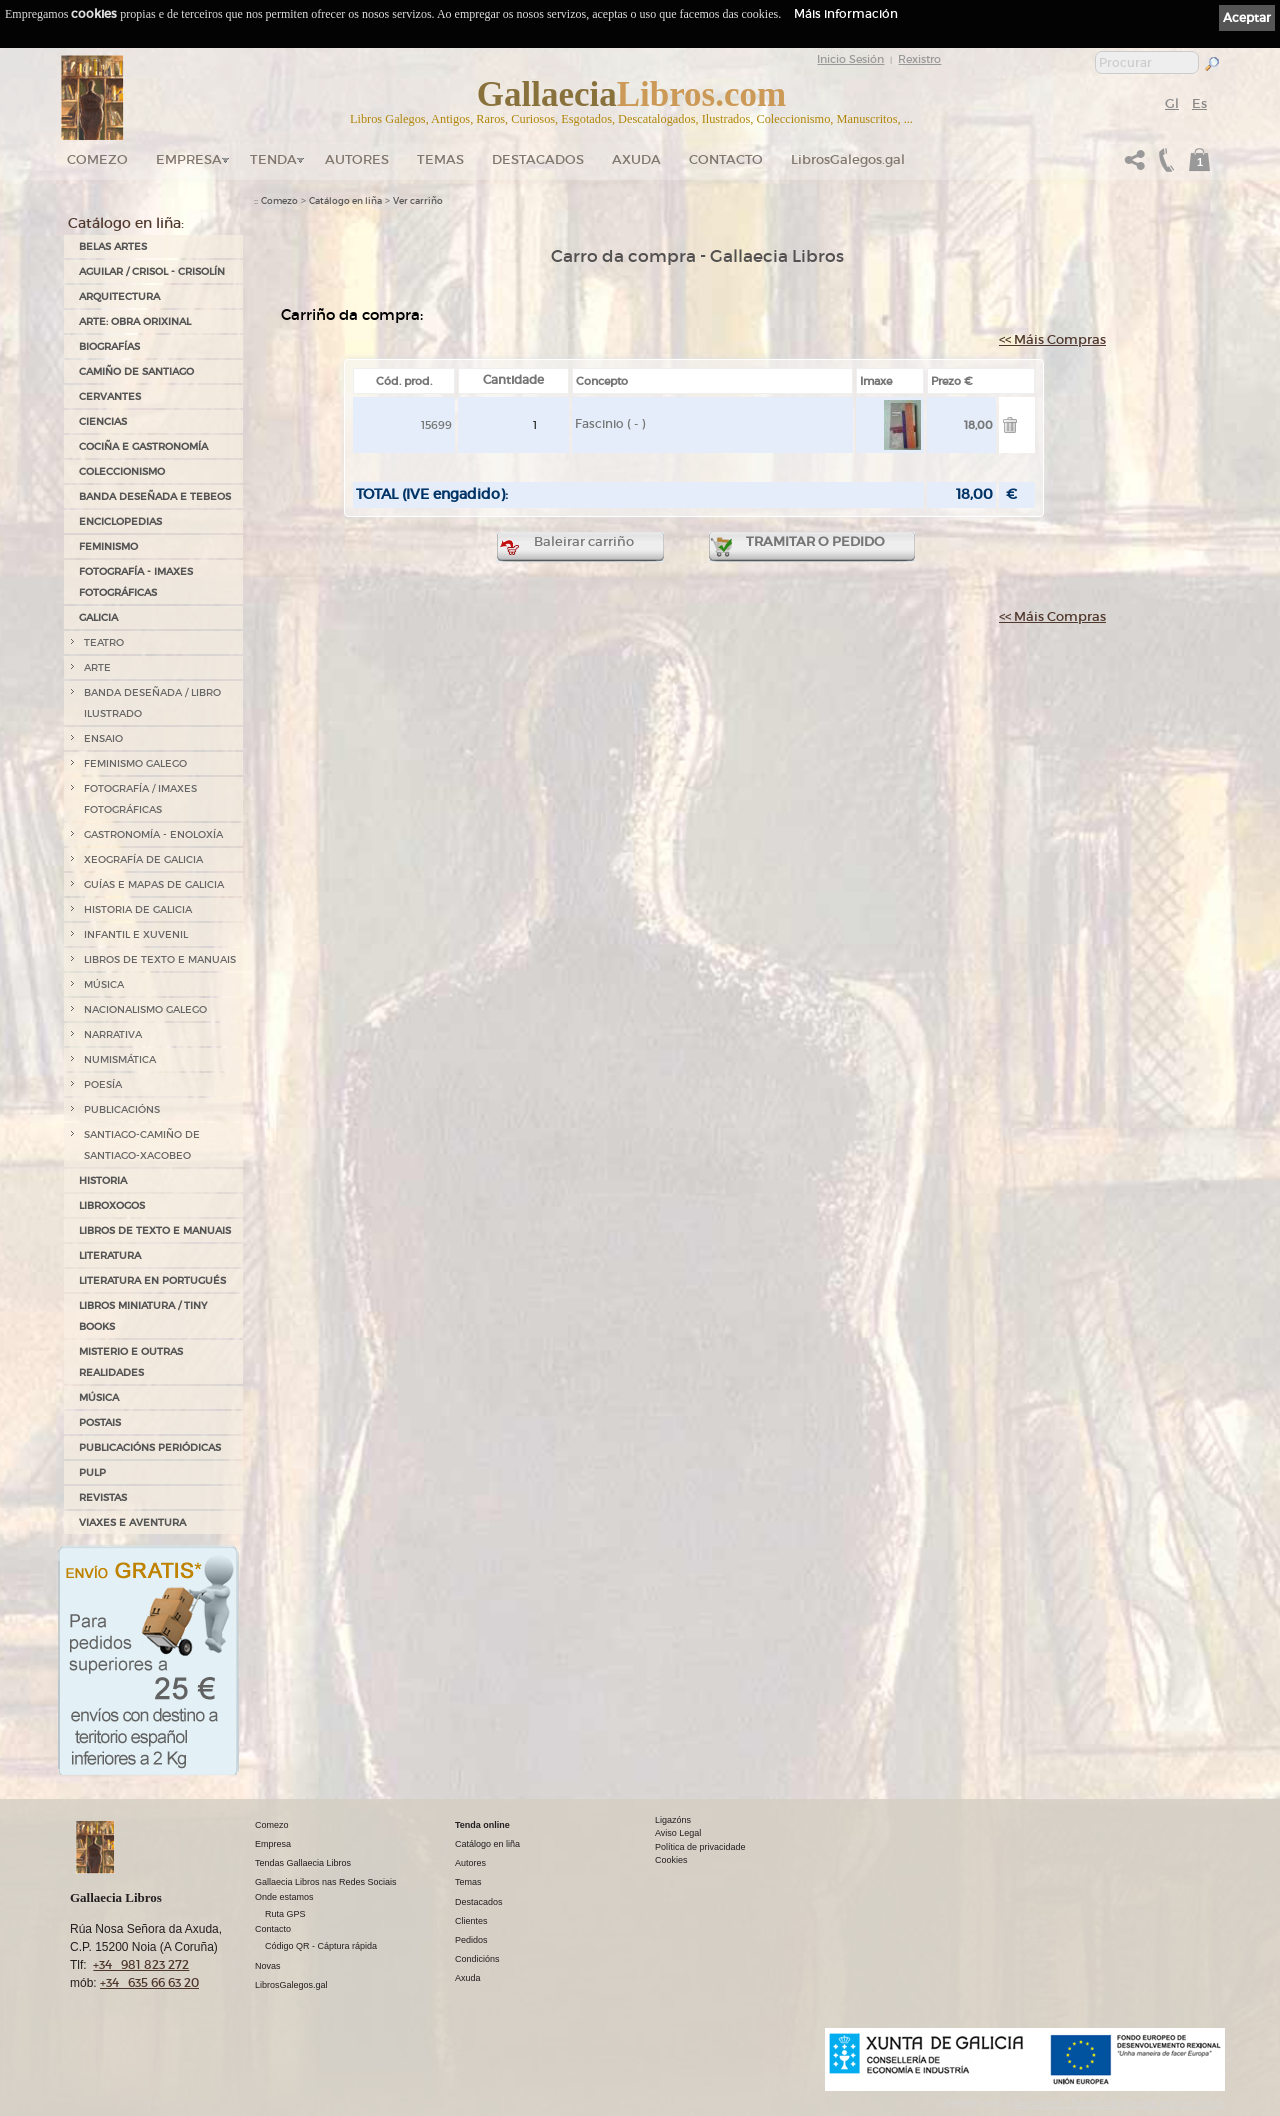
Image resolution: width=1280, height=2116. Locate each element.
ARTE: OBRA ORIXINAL (135, 321)
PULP (92, 1472)
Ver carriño (418, 201)
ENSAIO (103, 738)
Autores (357, 159)
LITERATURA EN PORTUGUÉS (152, 1280)
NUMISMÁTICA (120, 1059)
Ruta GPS (285, 1914)
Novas (268, 1966)
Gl (1172, 103)
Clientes (471, 1921)
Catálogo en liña (345, 201)
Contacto (726, 159)
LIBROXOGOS (112, 1205)
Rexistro (919, 59)
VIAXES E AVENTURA (132, 1522)
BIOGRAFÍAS (109, 346)
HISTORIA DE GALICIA (138, 909)
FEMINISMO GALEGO (135, 763)
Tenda (273, 159)
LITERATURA (110, 1255)
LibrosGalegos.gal (848, 159)
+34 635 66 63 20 (149, 1982)
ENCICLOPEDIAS (120, 521)
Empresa (189, 159)
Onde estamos (284, 1897)
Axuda (636, 159)
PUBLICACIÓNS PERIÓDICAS (150, 1447)
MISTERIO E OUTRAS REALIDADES (131, 1362)
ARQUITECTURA (119, 296)
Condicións (477, 1959)
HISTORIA (103, 1180)
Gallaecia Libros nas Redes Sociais (326, 1882)
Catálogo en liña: (126, 223)
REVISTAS (103, 1497)
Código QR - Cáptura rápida (321, 1946)
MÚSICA (104, 984)
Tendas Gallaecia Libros (303, 1863)
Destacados (479, 1902)
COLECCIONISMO (122, 471)
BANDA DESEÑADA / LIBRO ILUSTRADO (152, 703)
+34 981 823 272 (141, 1964)
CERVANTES (110, 396)
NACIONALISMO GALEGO (145, 1009)
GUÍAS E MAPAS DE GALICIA (154, 884)
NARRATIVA (113, 1034)
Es (1199, 103)
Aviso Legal (678, 1833)
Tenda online (482, 1825)
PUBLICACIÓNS (122, 1109)
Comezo (97, 159)
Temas (440, 159)
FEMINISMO (108, 546)
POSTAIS (100, 1422)
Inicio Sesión (850, 59)
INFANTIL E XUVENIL (136, 934)
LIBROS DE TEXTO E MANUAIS (160, 959)
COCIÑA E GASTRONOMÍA (143, 446)
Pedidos (471, 1940)
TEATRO (104, 642)
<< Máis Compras (1052, 339)
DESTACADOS (538, 159)
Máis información (846, 13)
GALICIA (98, 617)
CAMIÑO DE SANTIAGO (136, 371)
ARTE (97, 667)
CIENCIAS (103, 421)
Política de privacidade (700, 1847)
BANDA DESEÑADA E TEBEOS (155, 496)
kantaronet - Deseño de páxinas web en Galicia (1120, 2103)
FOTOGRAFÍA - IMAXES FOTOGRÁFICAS (136, 582)
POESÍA (103, 1084)
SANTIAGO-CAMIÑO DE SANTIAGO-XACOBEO (142, 1145)
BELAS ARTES (113, 246)
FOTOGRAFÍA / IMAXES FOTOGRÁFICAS (140, 799)
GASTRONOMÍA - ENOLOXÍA (153, 834)
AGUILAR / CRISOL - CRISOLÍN (152, 271)
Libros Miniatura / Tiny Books (143, 1316)
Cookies (671, 1860)
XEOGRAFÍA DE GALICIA (143, 859)
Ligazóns (673, 1820)
